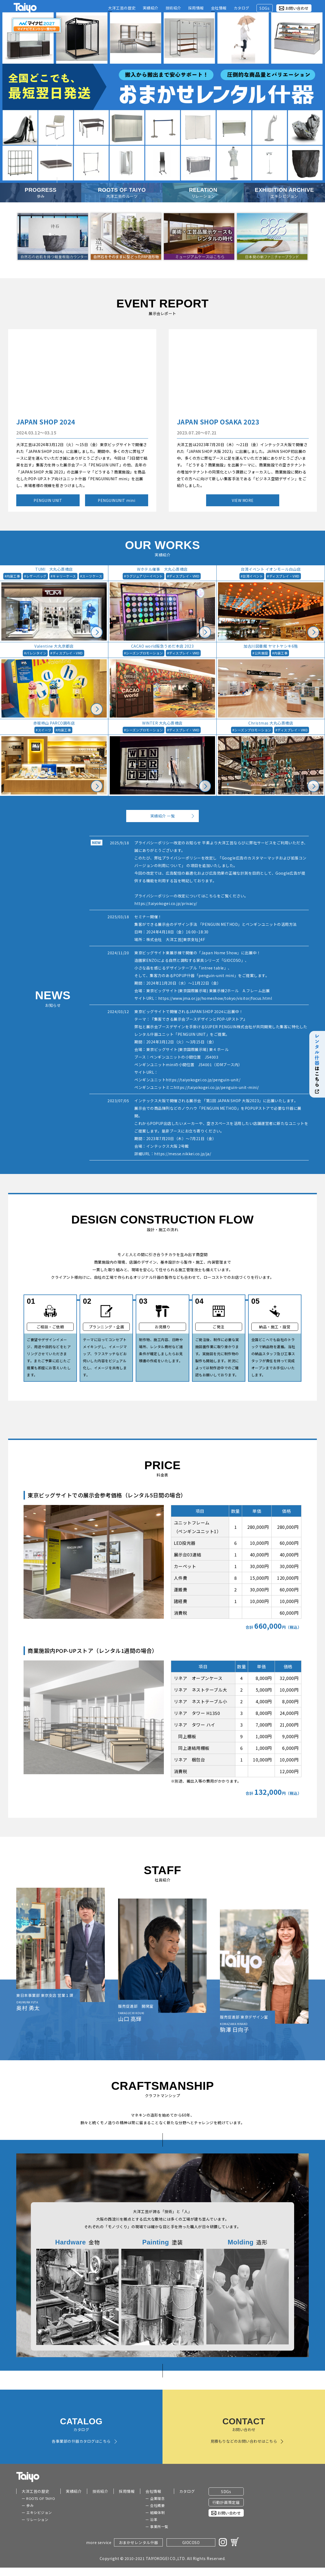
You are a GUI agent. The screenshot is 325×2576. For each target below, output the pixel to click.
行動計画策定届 (226, 2502)
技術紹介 (100, 2491)
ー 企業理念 (155, 2498)
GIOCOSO (191, 2542)
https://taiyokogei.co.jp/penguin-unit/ (203, 1079)
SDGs (226, 2491)
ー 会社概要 (155, 2505)
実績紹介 (74, 2491)
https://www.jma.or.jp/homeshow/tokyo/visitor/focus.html (215, 998)
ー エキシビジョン (37, 2512)
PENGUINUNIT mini (116, 500)
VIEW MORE (243, 500)
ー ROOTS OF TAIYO (38, 2498)
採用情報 (127, 2491)
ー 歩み (28, 2505)
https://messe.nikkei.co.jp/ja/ (182, 1153)
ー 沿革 (151, 2519)
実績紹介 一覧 (162, 816)
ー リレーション (35, 2519)
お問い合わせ (297, 8)
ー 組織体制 (155, 2512)
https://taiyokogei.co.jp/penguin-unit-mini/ (216, 1087)
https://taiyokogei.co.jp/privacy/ (165, 903)
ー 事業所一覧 (156, 2526)
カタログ (187, 2491)
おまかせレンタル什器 (138, 2542)
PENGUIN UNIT (48, 500)
